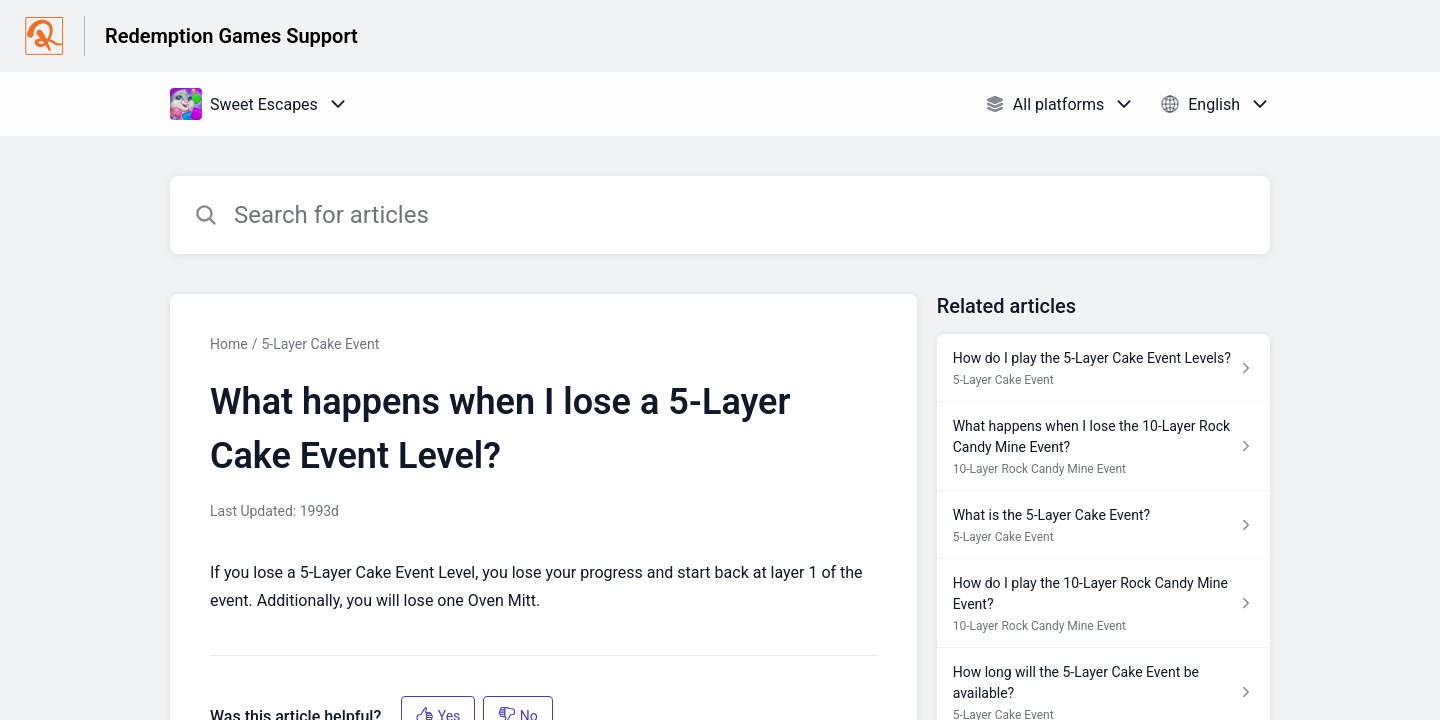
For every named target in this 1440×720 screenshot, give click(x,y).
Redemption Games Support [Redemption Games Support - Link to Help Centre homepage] (231, 36)
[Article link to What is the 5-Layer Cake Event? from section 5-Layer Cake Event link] (1103, 525)
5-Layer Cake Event (320, 344)
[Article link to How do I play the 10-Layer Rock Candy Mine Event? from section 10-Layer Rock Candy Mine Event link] (1103, 603)
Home (229, 344)
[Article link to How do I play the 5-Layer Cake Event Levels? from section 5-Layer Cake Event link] (1103, 368)
